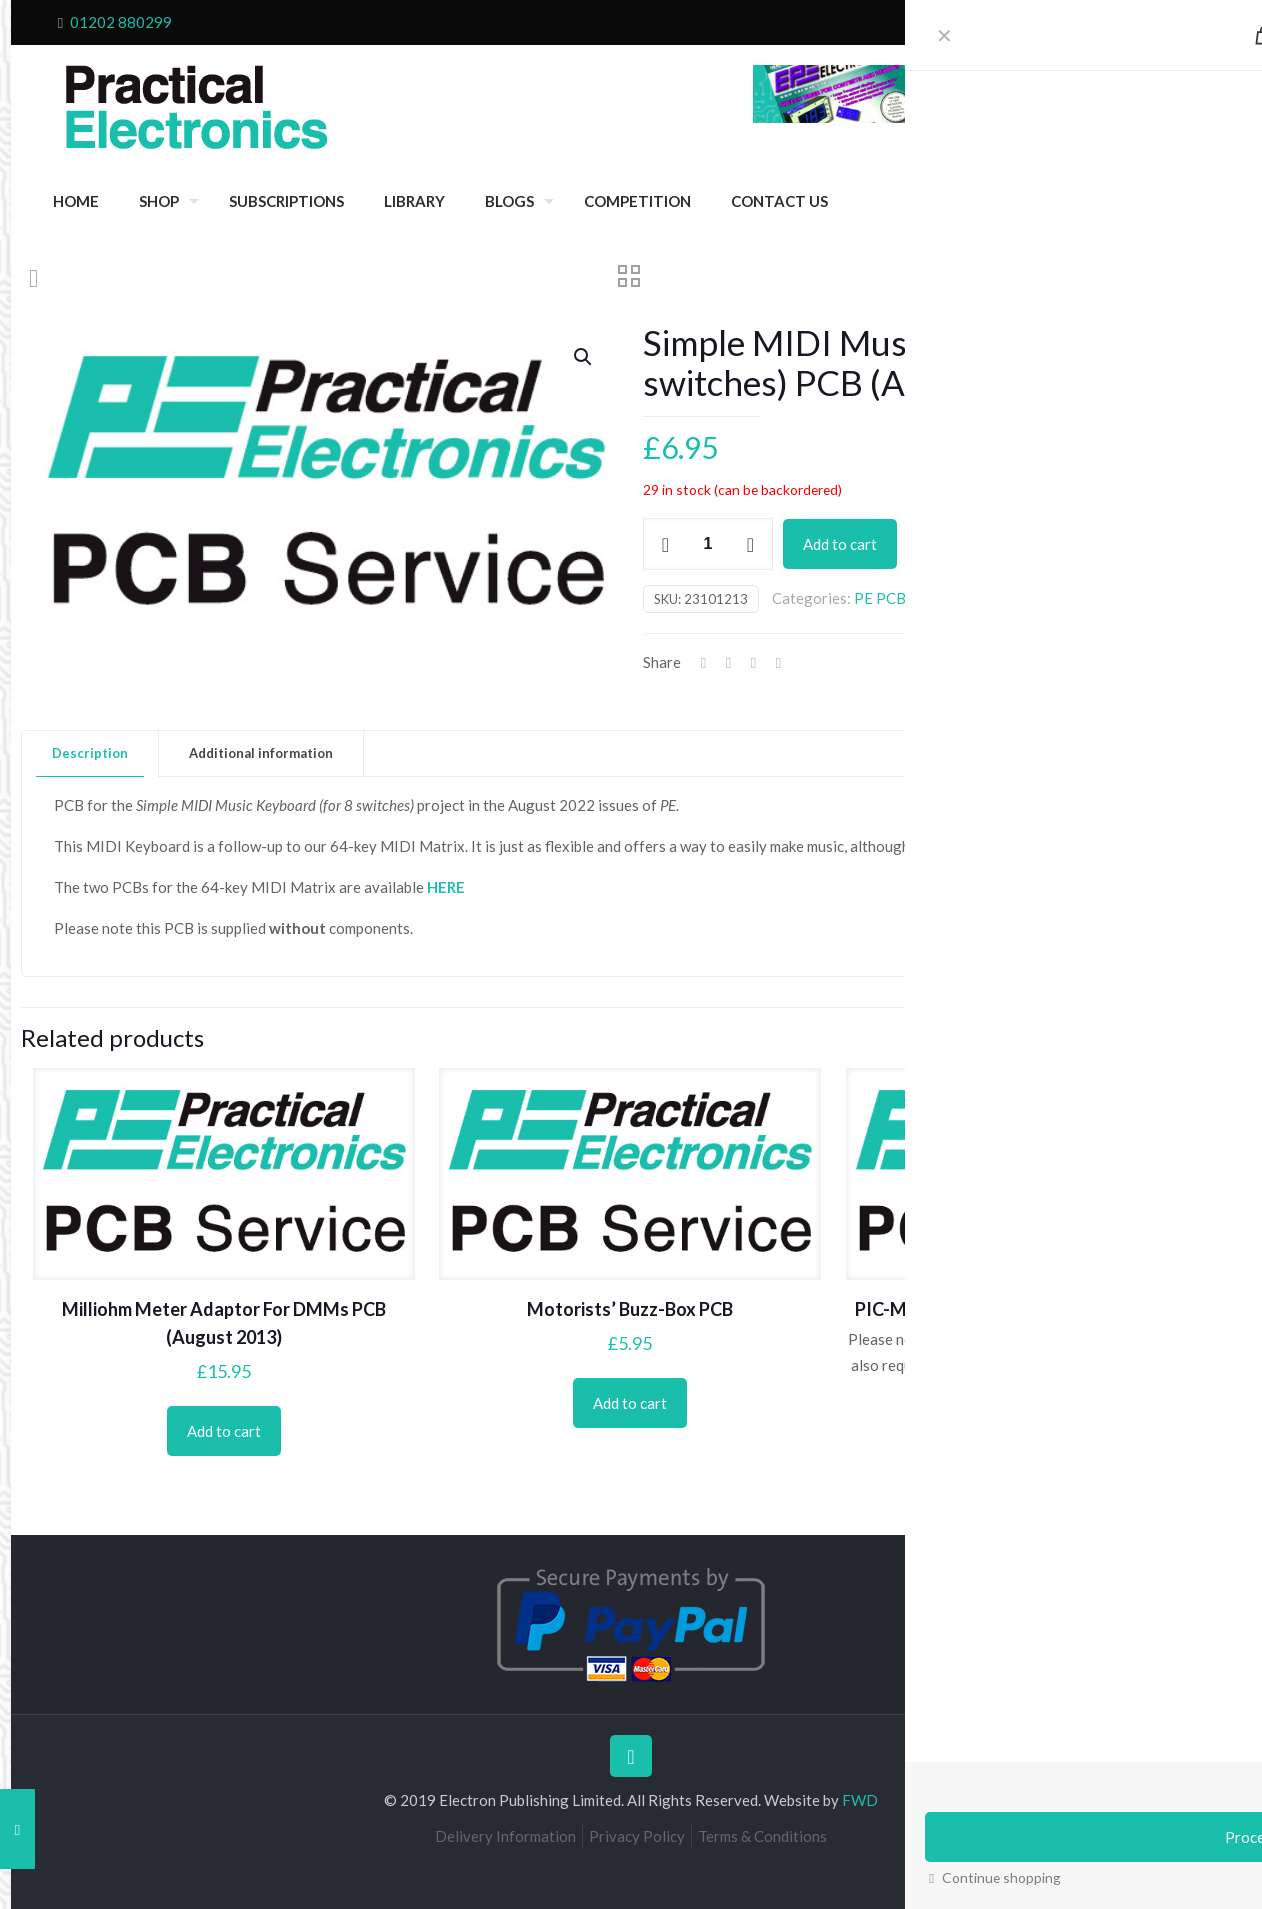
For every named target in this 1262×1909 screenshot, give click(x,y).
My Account (1169, 22)
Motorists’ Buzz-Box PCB (630, 1309)
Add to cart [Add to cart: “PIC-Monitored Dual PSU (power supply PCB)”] (1037, 1458)
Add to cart (840, 544)
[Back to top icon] (631, 1756)
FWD (860, 1800)
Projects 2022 (1105, 598)
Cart (1101, 22)
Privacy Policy (637, 1836)
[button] (584, 357)
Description (90, 753)
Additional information (261, 753)
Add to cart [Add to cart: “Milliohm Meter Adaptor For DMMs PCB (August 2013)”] (224, 1431)
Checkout (1041, 22)
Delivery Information (505, 1836)
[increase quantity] (750, 544)
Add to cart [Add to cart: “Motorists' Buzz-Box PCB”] (630, 1403)
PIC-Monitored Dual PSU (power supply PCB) (1036, 1309)
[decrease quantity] (665, 544)
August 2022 (1007, 598)
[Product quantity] (708, 544)
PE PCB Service (906, 598)
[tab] (90, 753)
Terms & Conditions (762, 1836)
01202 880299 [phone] (121, 22)
